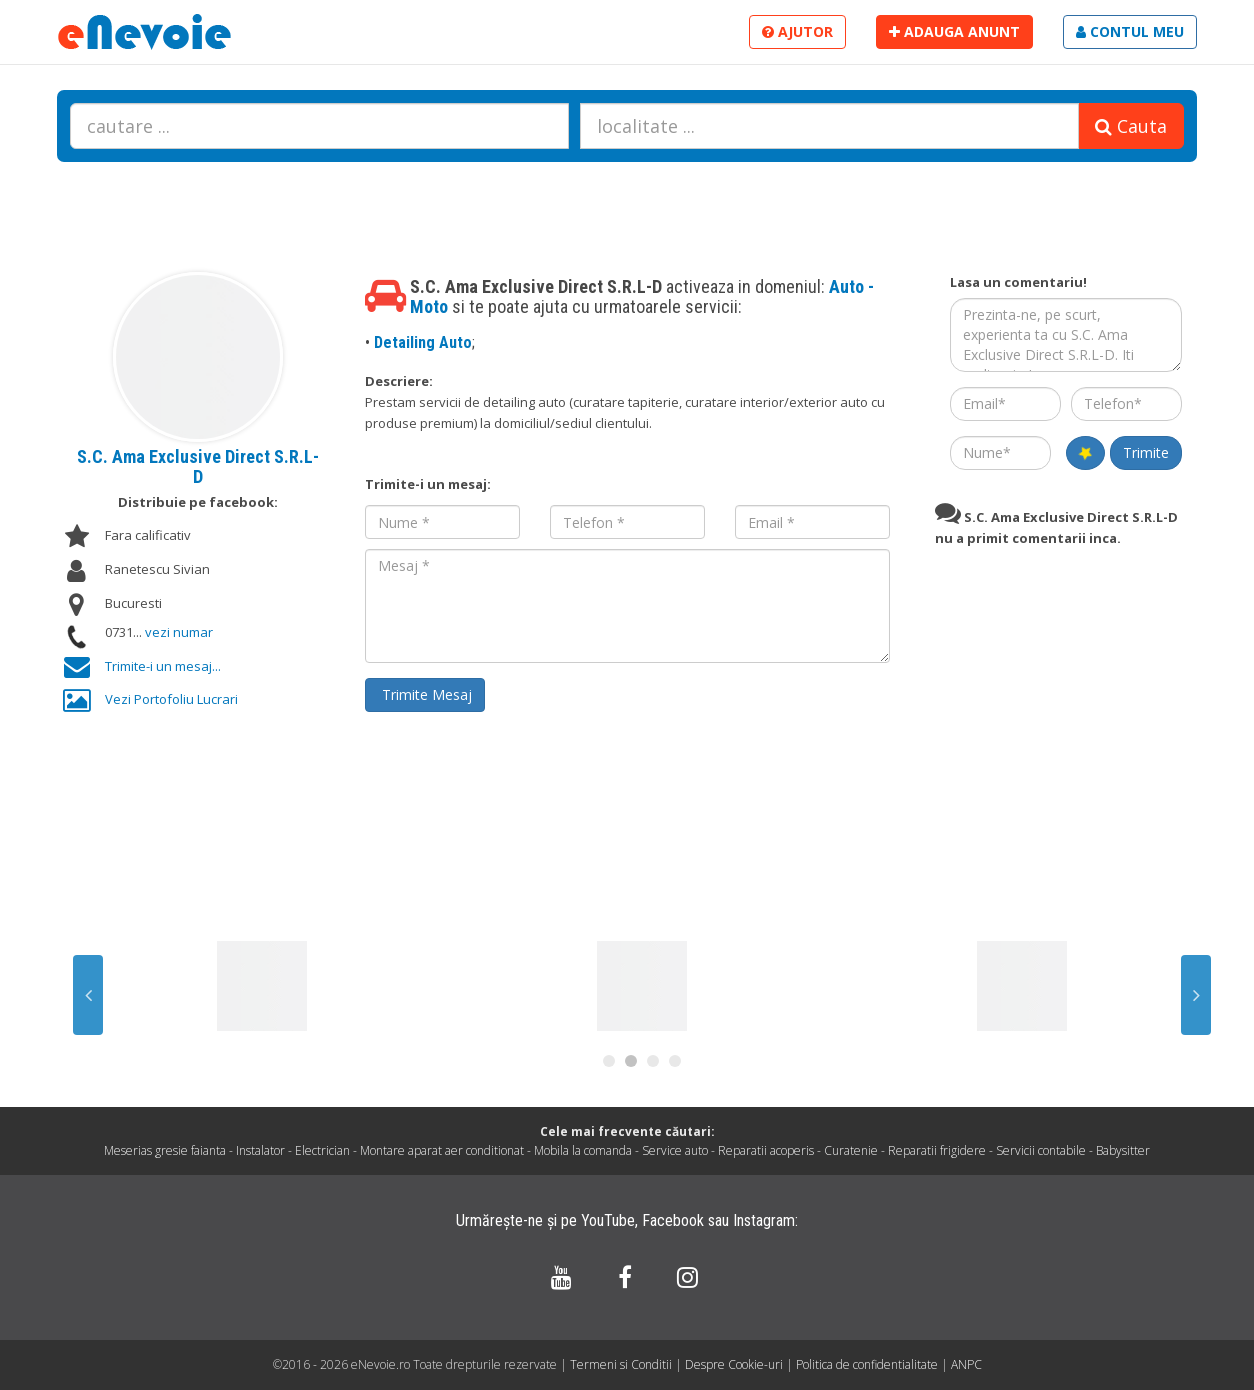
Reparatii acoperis (766, 1150)
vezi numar (179, 632)
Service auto (675, 1150)
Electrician (322, 1150)
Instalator (260, 1150)
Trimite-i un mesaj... (163, 666)
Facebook (673, 1220)
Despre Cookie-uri (735, 1364)
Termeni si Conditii (621, 1364)
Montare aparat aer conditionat (442, 1150)
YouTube (608, 1220)
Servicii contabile (1041, 1150)
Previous (88, 995)
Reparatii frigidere (937, 1150)
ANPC (966, 1364)
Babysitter (1123, 1150)
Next (1196, 995)
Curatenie (851, 1150)
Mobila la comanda (583, 1150)
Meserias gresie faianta (165, 1150)
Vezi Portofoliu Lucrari (171, 699)
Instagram (764, 1220)
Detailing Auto (423, 342)
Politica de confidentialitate (868, 1364)
